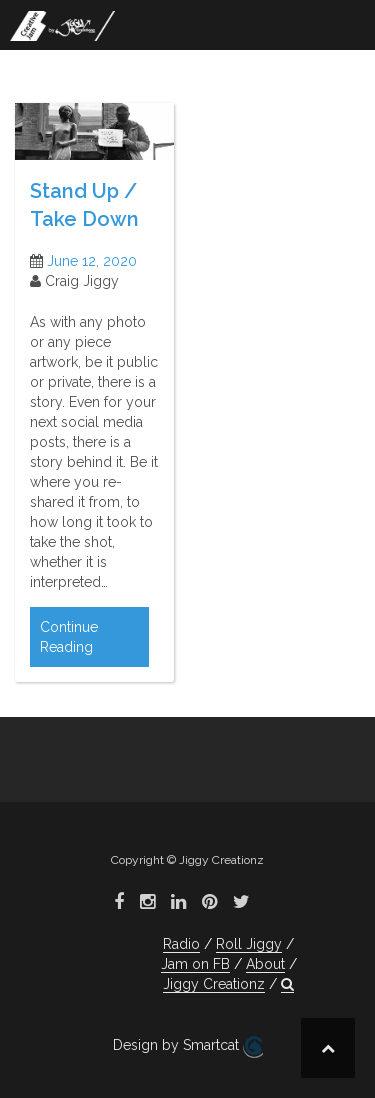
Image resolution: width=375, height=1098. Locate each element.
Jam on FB (195, 964)
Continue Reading (69, 637)
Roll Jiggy (249, 944)
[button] (287, 984)
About (265, 964)
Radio (181, 944)
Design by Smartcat (188, 1047)
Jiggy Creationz (214, 984)
